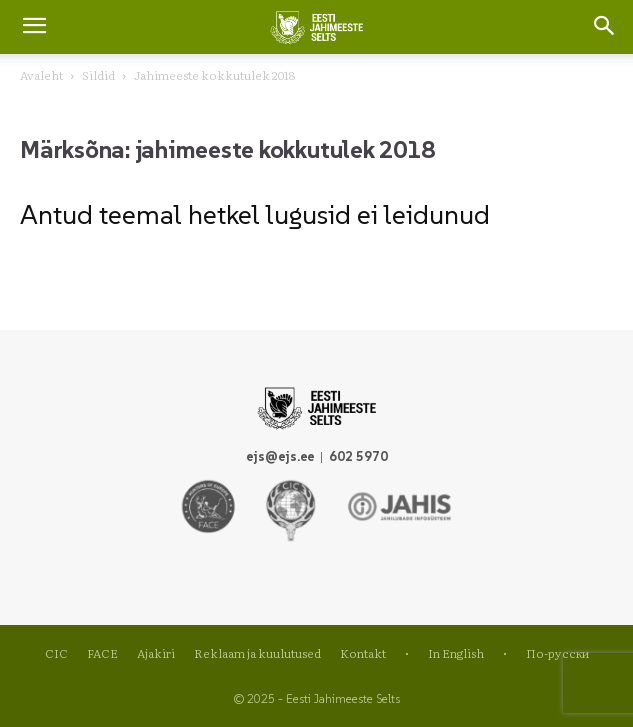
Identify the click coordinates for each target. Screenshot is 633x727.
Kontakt (363, 653)
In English (456, 653)
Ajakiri (156, 653)
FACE (102, 653)
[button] (605, 27)
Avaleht (41, 75)
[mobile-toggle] (34, 27)
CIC (56, 653)
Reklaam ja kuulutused (257, 653)
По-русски (557, 653)
